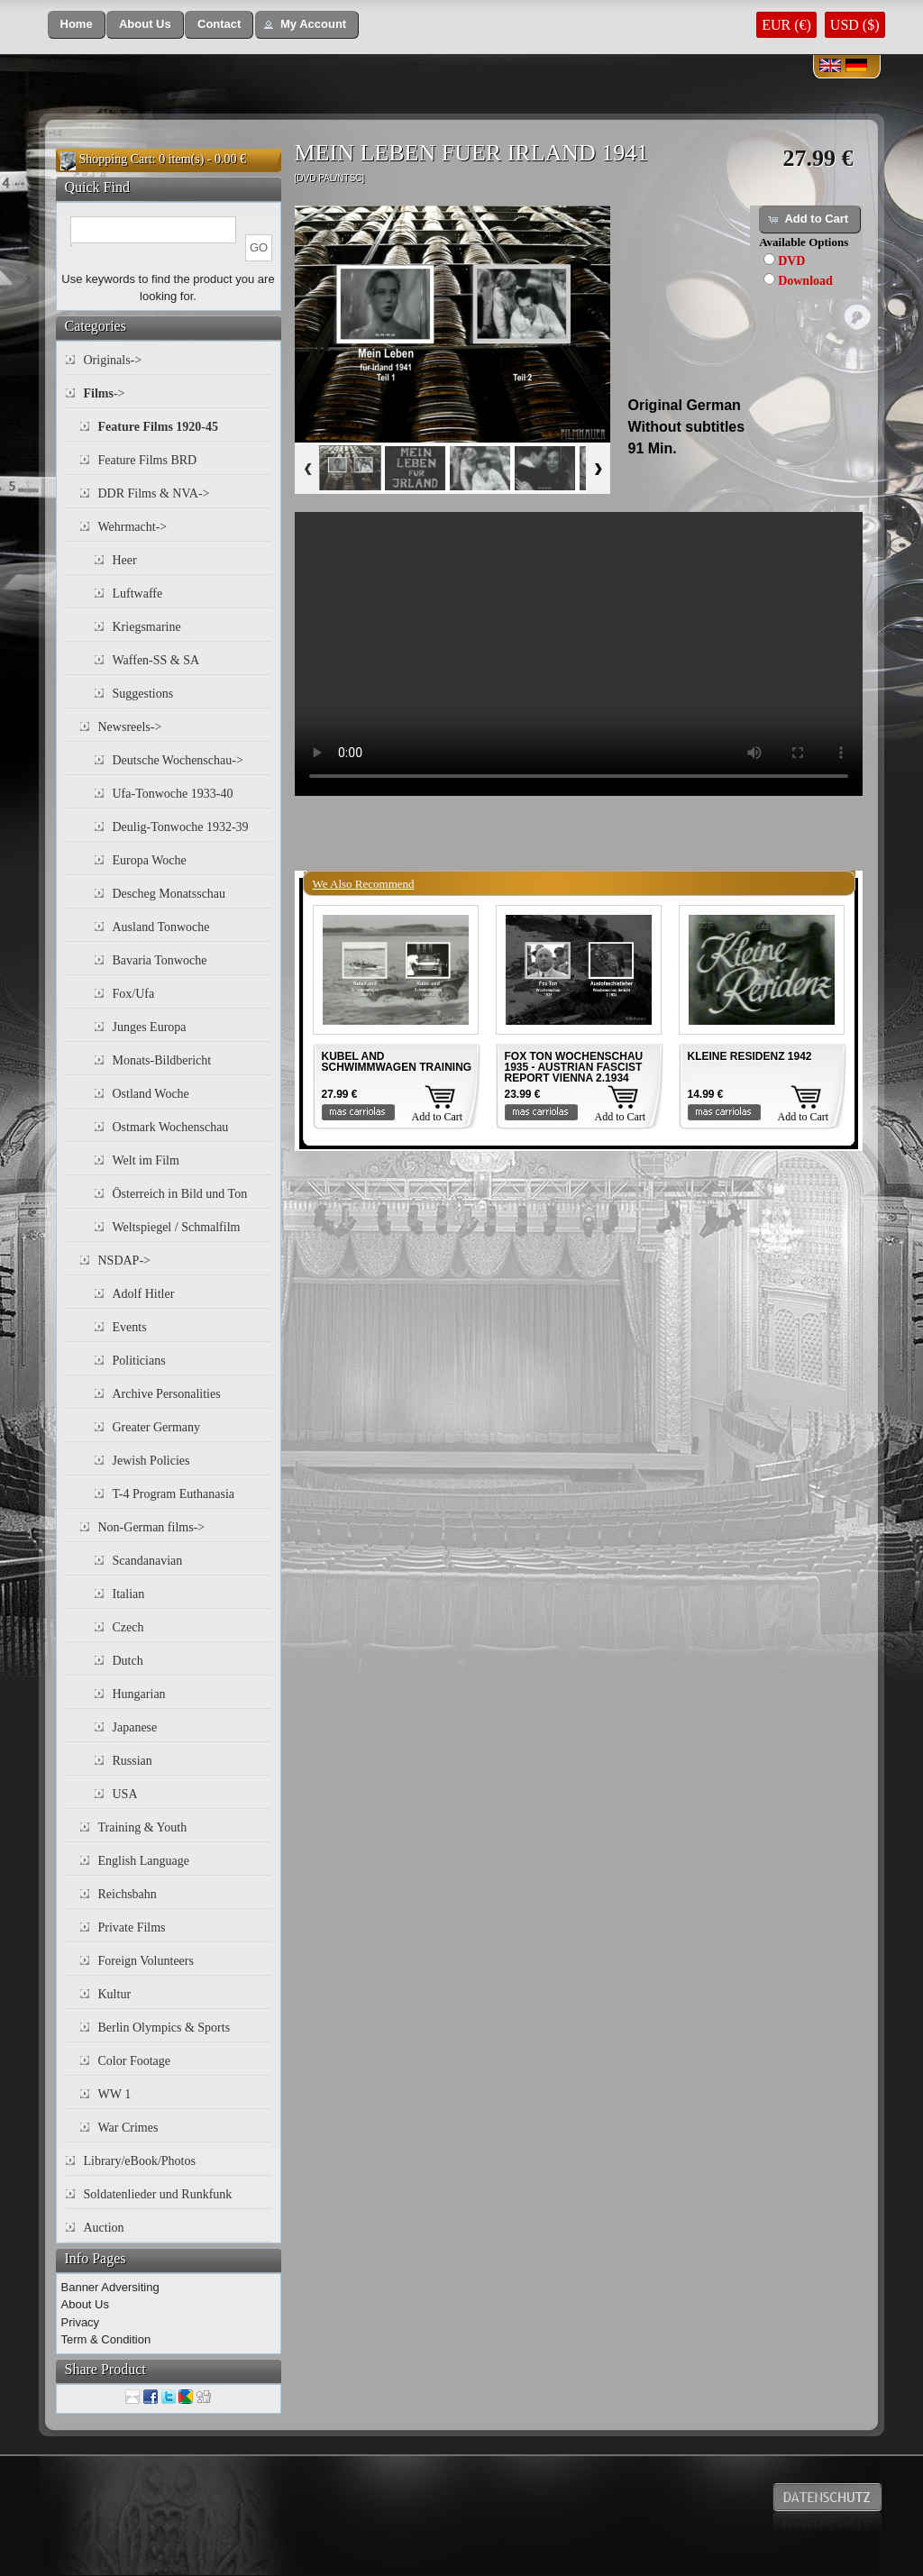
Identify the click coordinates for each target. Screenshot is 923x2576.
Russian (132, 1761)
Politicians (139, 1360)
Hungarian (139, 1694)
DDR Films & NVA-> (154, 493)
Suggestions (143, 693)
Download (805, 281)
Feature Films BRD (147, 460)
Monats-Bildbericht (162, 1060)
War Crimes (128, 2127)
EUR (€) (786, 24)
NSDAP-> (124, 1260)
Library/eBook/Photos (140, 2161)
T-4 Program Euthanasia (174, 1494)
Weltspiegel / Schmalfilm (177, 1227)
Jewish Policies (151, 1460)
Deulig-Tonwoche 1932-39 (181, 827)
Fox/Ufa (134, 993)
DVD (791, 261)
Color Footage (134, 2061)
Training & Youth (142, 1827)
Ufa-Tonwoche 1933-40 (173, 793)
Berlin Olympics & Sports (164, 2027)
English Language (143, 1861)
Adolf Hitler (144, 1294)
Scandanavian (148, 1560)
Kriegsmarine (147, 627)
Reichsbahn (127, 1894)
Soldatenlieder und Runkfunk (158, 2194)
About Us (85, 2304)
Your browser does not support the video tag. (579, 654)
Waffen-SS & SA (156, 660)
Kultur (115, 1994)
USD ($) (855, 24)
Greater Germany (157, 1427)
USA (125, 1794)
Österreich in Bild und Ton (180, 1194)
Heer (125, 560)
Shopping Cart (115, 159)
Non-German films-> (152, 1527)
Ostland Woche (151, 1094)
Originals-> (113, 360)
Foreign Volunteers (146, 1961)
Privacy (80, 2322)
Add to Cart (437, 1116)
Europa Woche (150, 860)
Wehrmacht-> (133, 527)
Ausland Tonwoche (161, 927)
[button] (76, 25)
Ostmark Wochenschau (171, 1127)
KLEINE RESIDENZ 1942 (750, 1056)
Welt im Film (146, 1160)
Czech (128, 1627)
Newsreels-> (130, 727)
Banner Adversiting (110, 2287)
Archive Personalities (167, 1394)
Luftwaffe (138, 593)
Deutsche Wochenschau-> (178, 760)
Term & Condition (106, 2339)
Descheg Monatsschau (169, 893)
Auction (104, 2227)
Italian (129, 1594)
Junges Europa (150, 1027)
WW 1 (115, 2094)
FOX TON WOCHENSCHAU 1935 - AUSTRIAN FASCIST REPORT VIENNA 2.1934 (574, 1067)
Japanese (135, 1727)
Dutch (128, 1660)
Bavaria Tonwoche (160, 960)
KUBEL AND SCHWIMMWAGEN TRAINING (397, 1061)
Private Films (132, 1927)
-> (104, 393)
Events (130, 1327)
